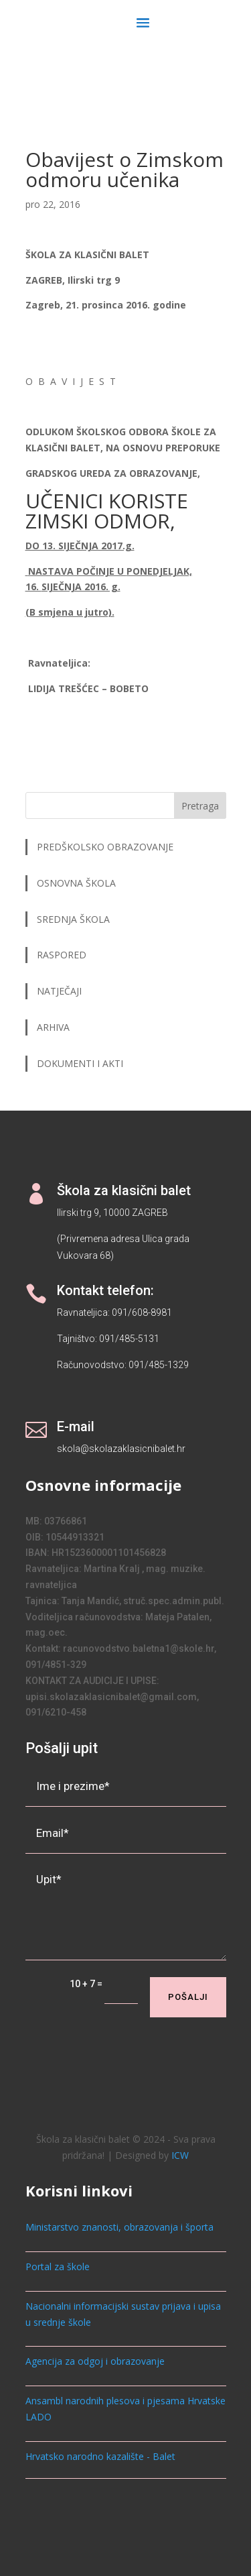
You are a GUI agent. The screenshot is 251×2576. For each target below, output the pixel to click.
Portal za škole (57, 2266)
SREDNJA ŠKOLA (73, 919)
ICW (180, 2155)
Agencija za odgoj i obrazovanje (95, 2361)
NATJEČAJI (60, 991)
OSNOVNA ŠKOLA (76, 883)
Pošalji (188, 1997)
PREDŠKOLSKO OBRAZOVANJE (105, 846)
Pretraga (200, 805)
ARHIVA (53, 1027)
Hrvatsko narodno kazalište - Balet (100, 2456)
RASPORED (63, 954)
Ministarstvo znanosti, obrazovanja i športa (119, 2227)
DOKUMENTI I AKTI (80, 1063)
